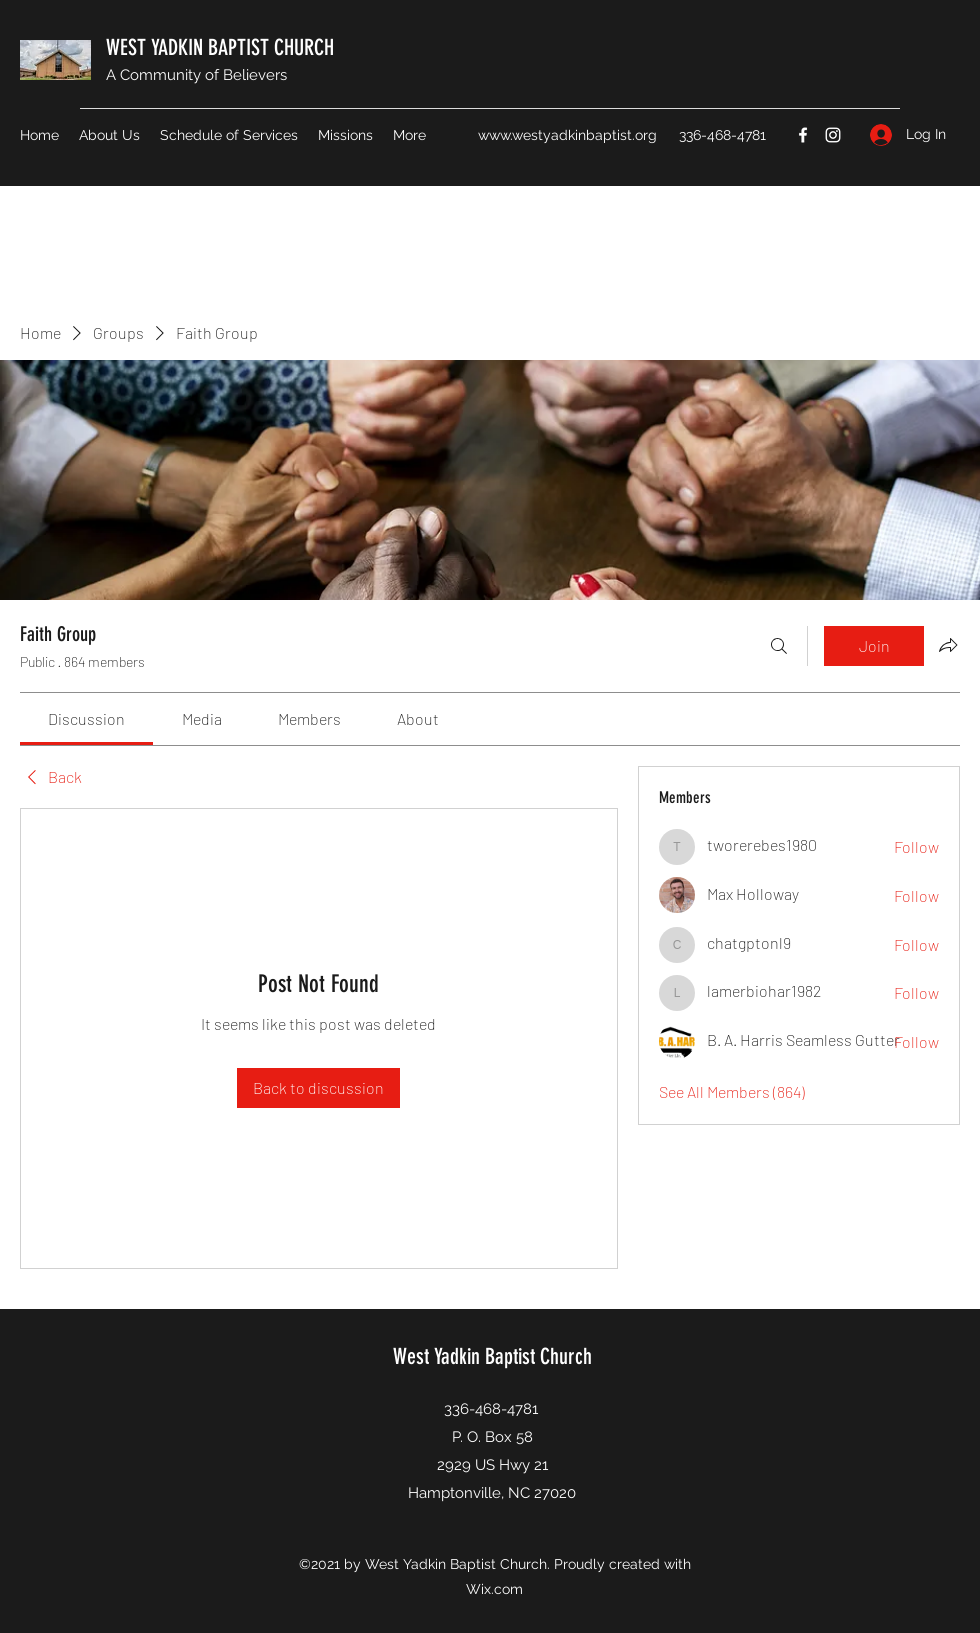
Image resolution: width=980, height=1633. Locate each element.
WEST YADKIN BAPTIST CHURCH (220, 47)
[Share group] (948, 645)
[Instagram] (833, 135)
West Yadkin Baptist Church (492, 1356)
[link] (86, 718)
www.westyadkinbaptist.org (567, 135)
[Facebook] (803, 135)
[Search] (779, 646)
